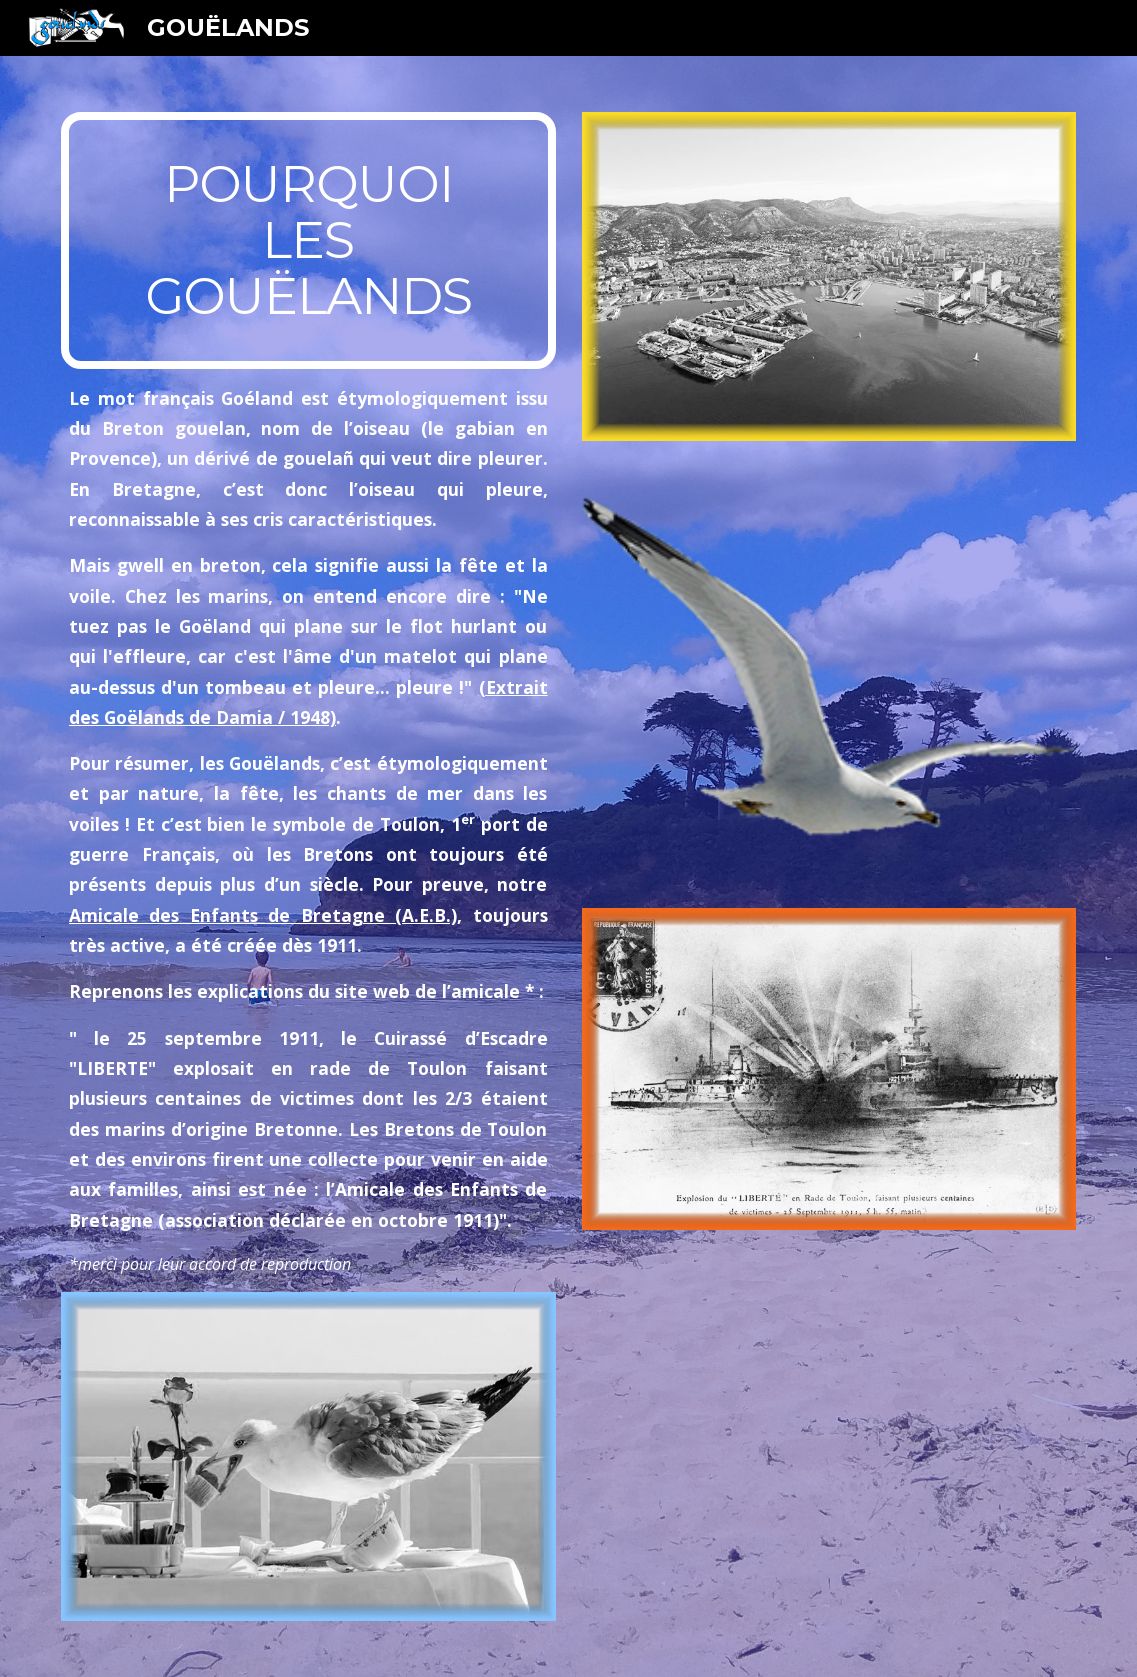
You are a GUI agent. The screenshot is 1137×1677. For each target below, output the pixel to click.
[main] (308, 240)
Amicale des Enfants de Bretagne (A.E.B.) (263, 915)
